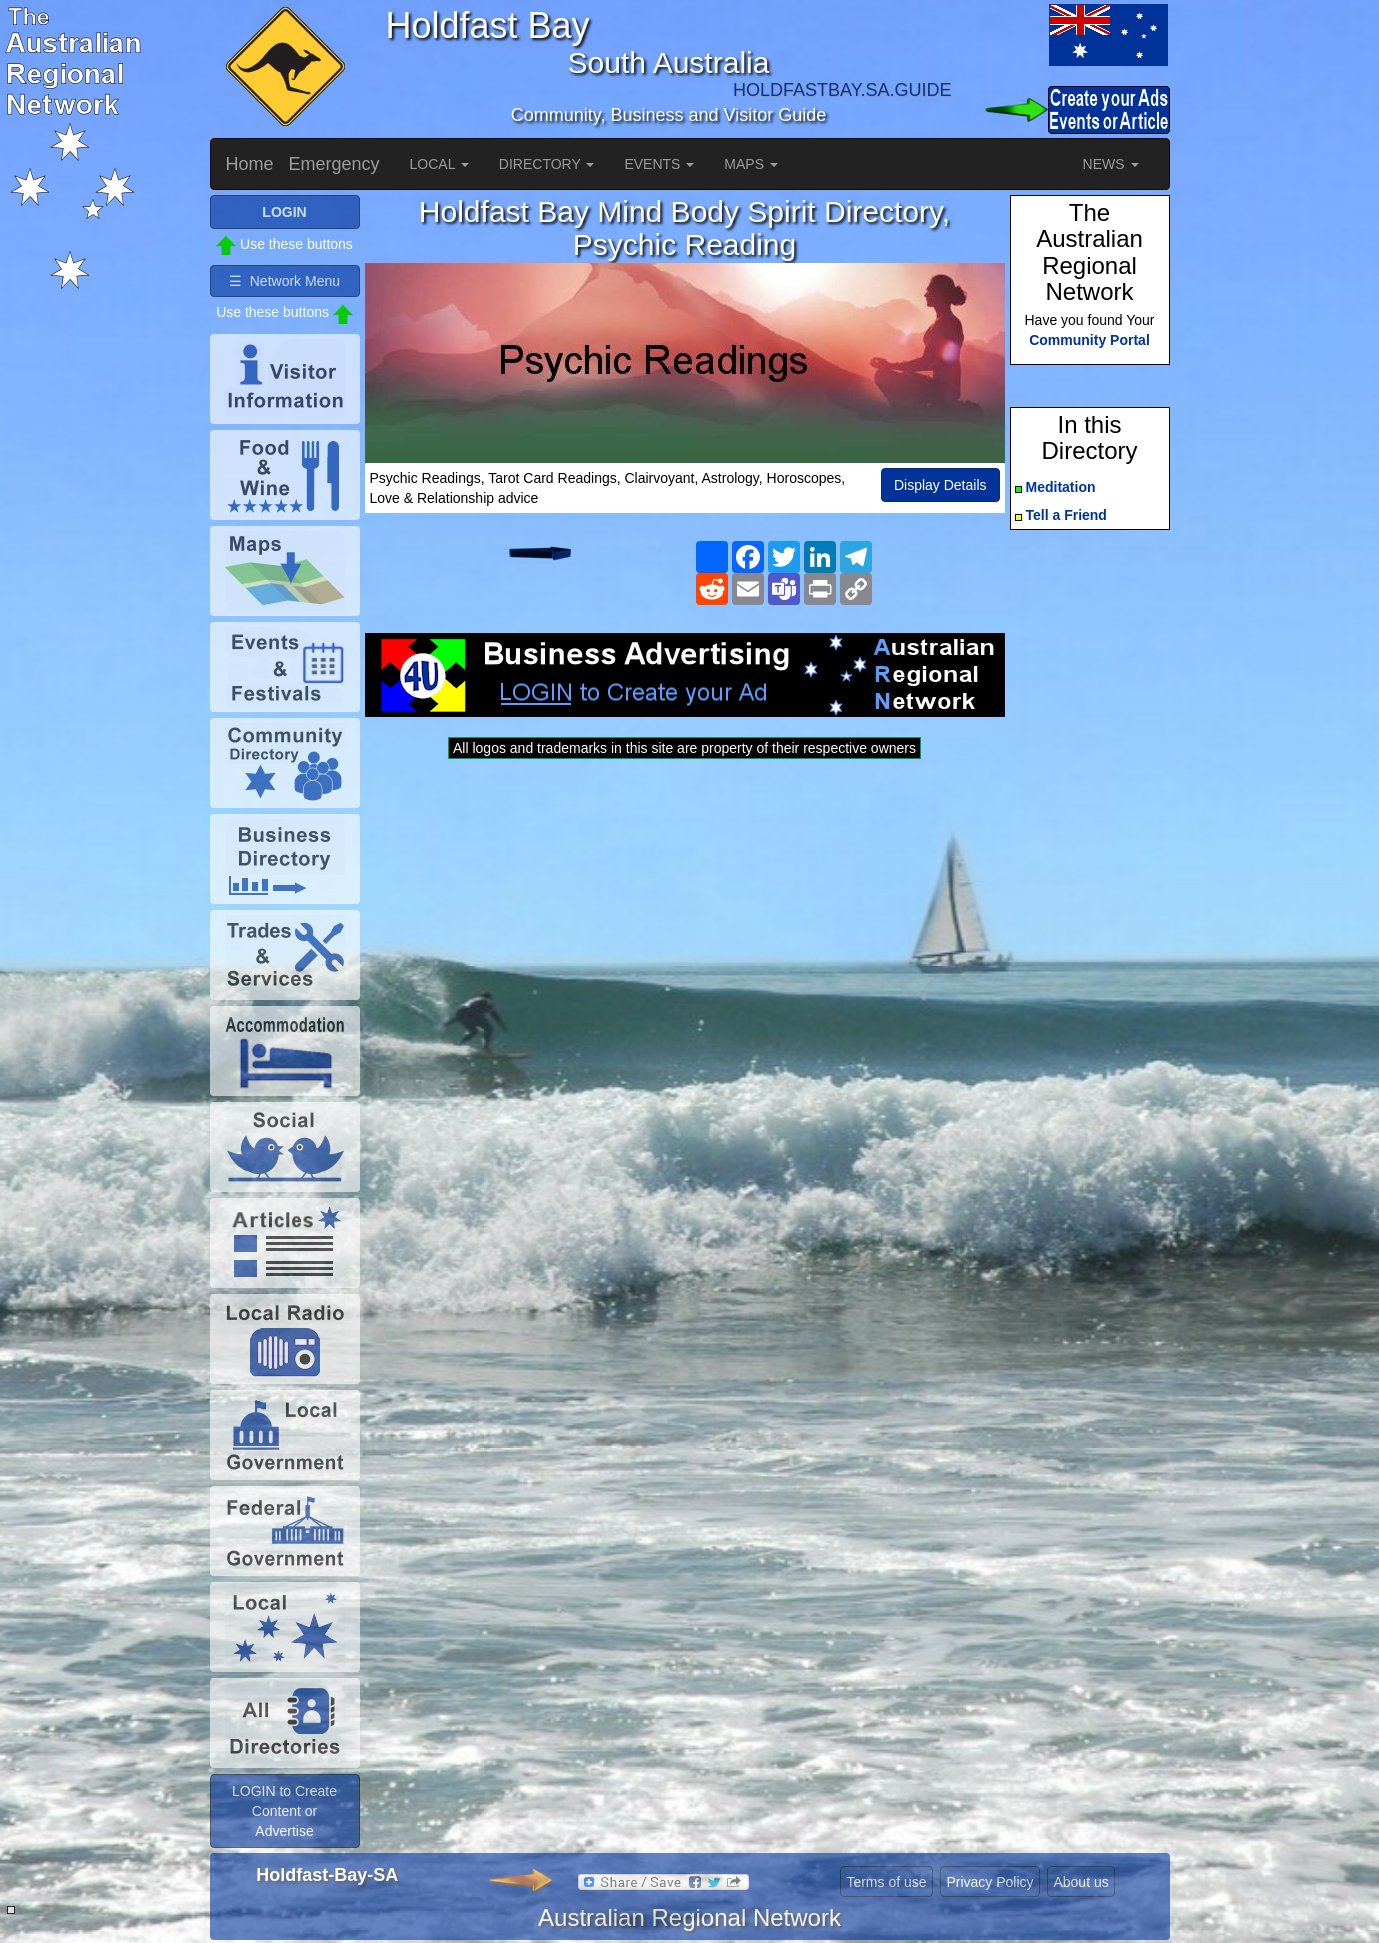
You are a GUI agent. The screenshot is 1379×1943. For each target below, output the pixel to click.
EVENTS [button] (659, 164)
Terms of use (886, 1882)
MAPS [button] (751, 164)
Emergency (334, 164)
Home (250, 164)
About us (1080, 1882)
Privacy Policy (989, 1882)
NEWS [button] (1111, 164)
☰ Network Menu (284, 281)
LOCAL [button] (439, 164)
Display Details (940, 485)
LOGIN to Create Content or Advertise (284, 1811)
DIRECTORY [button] (547, 164)
